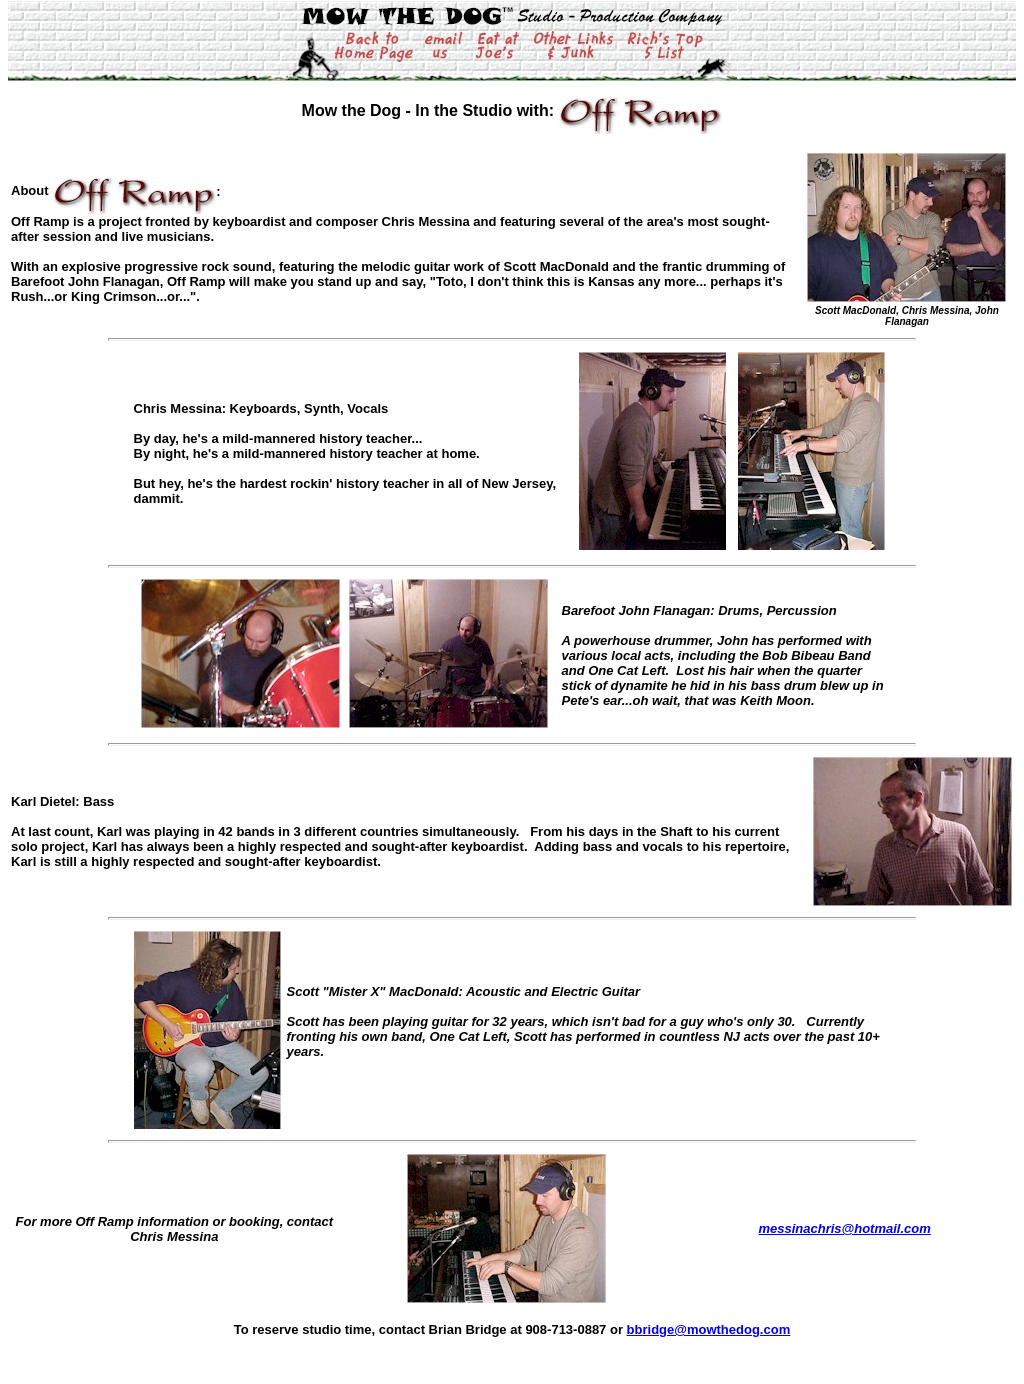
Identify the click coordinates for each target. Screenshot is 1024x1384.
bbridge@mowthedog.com (709, 1329)
